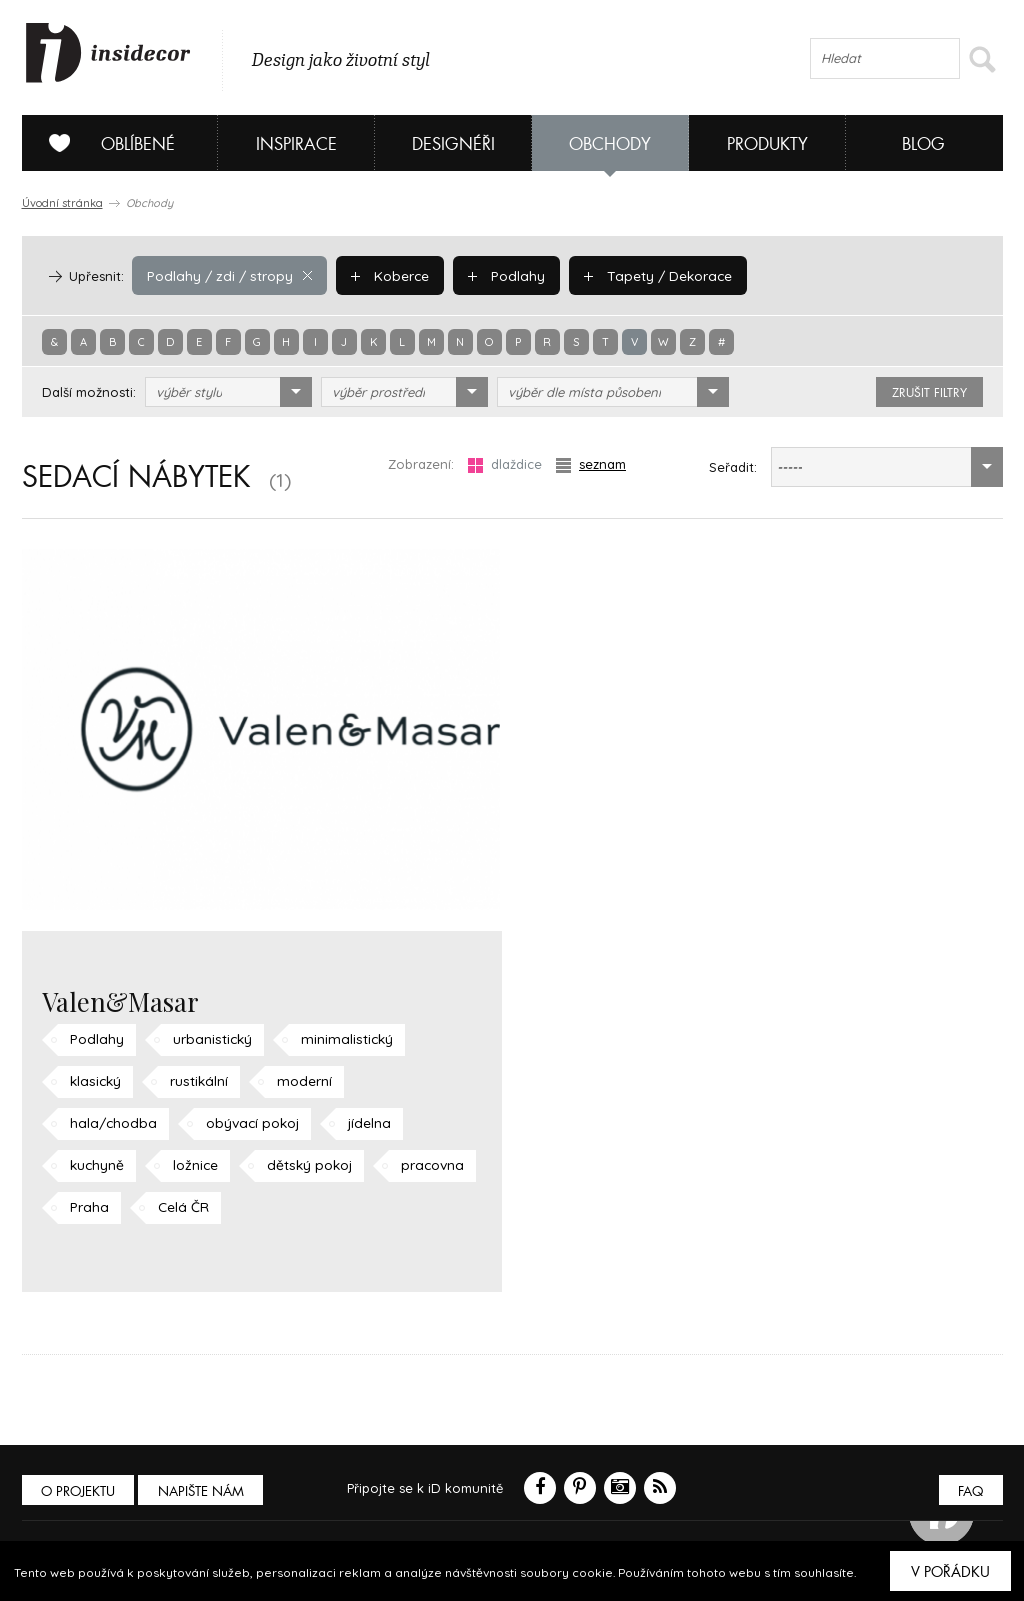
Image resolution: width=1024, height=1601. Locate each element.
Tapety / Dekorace (642, 275)
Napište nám (206, 1491)
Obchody (610, 144)
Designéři (453, 144)
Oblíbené (104, 143)
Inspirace (296, 144)
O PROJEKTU (80, 1491)
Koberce (381, 275)
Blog (923, 144)
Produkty (767, 144)
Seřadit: (733, 467)
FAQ (969, 1491)
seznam (591, 464)
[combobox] (228, 392)
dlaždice (505, 464)
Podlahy (494, 275)
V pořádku (950, 1572)
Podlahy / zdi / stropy (225, 275)
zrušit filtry (929, 393)
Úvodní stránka (62, 203)
